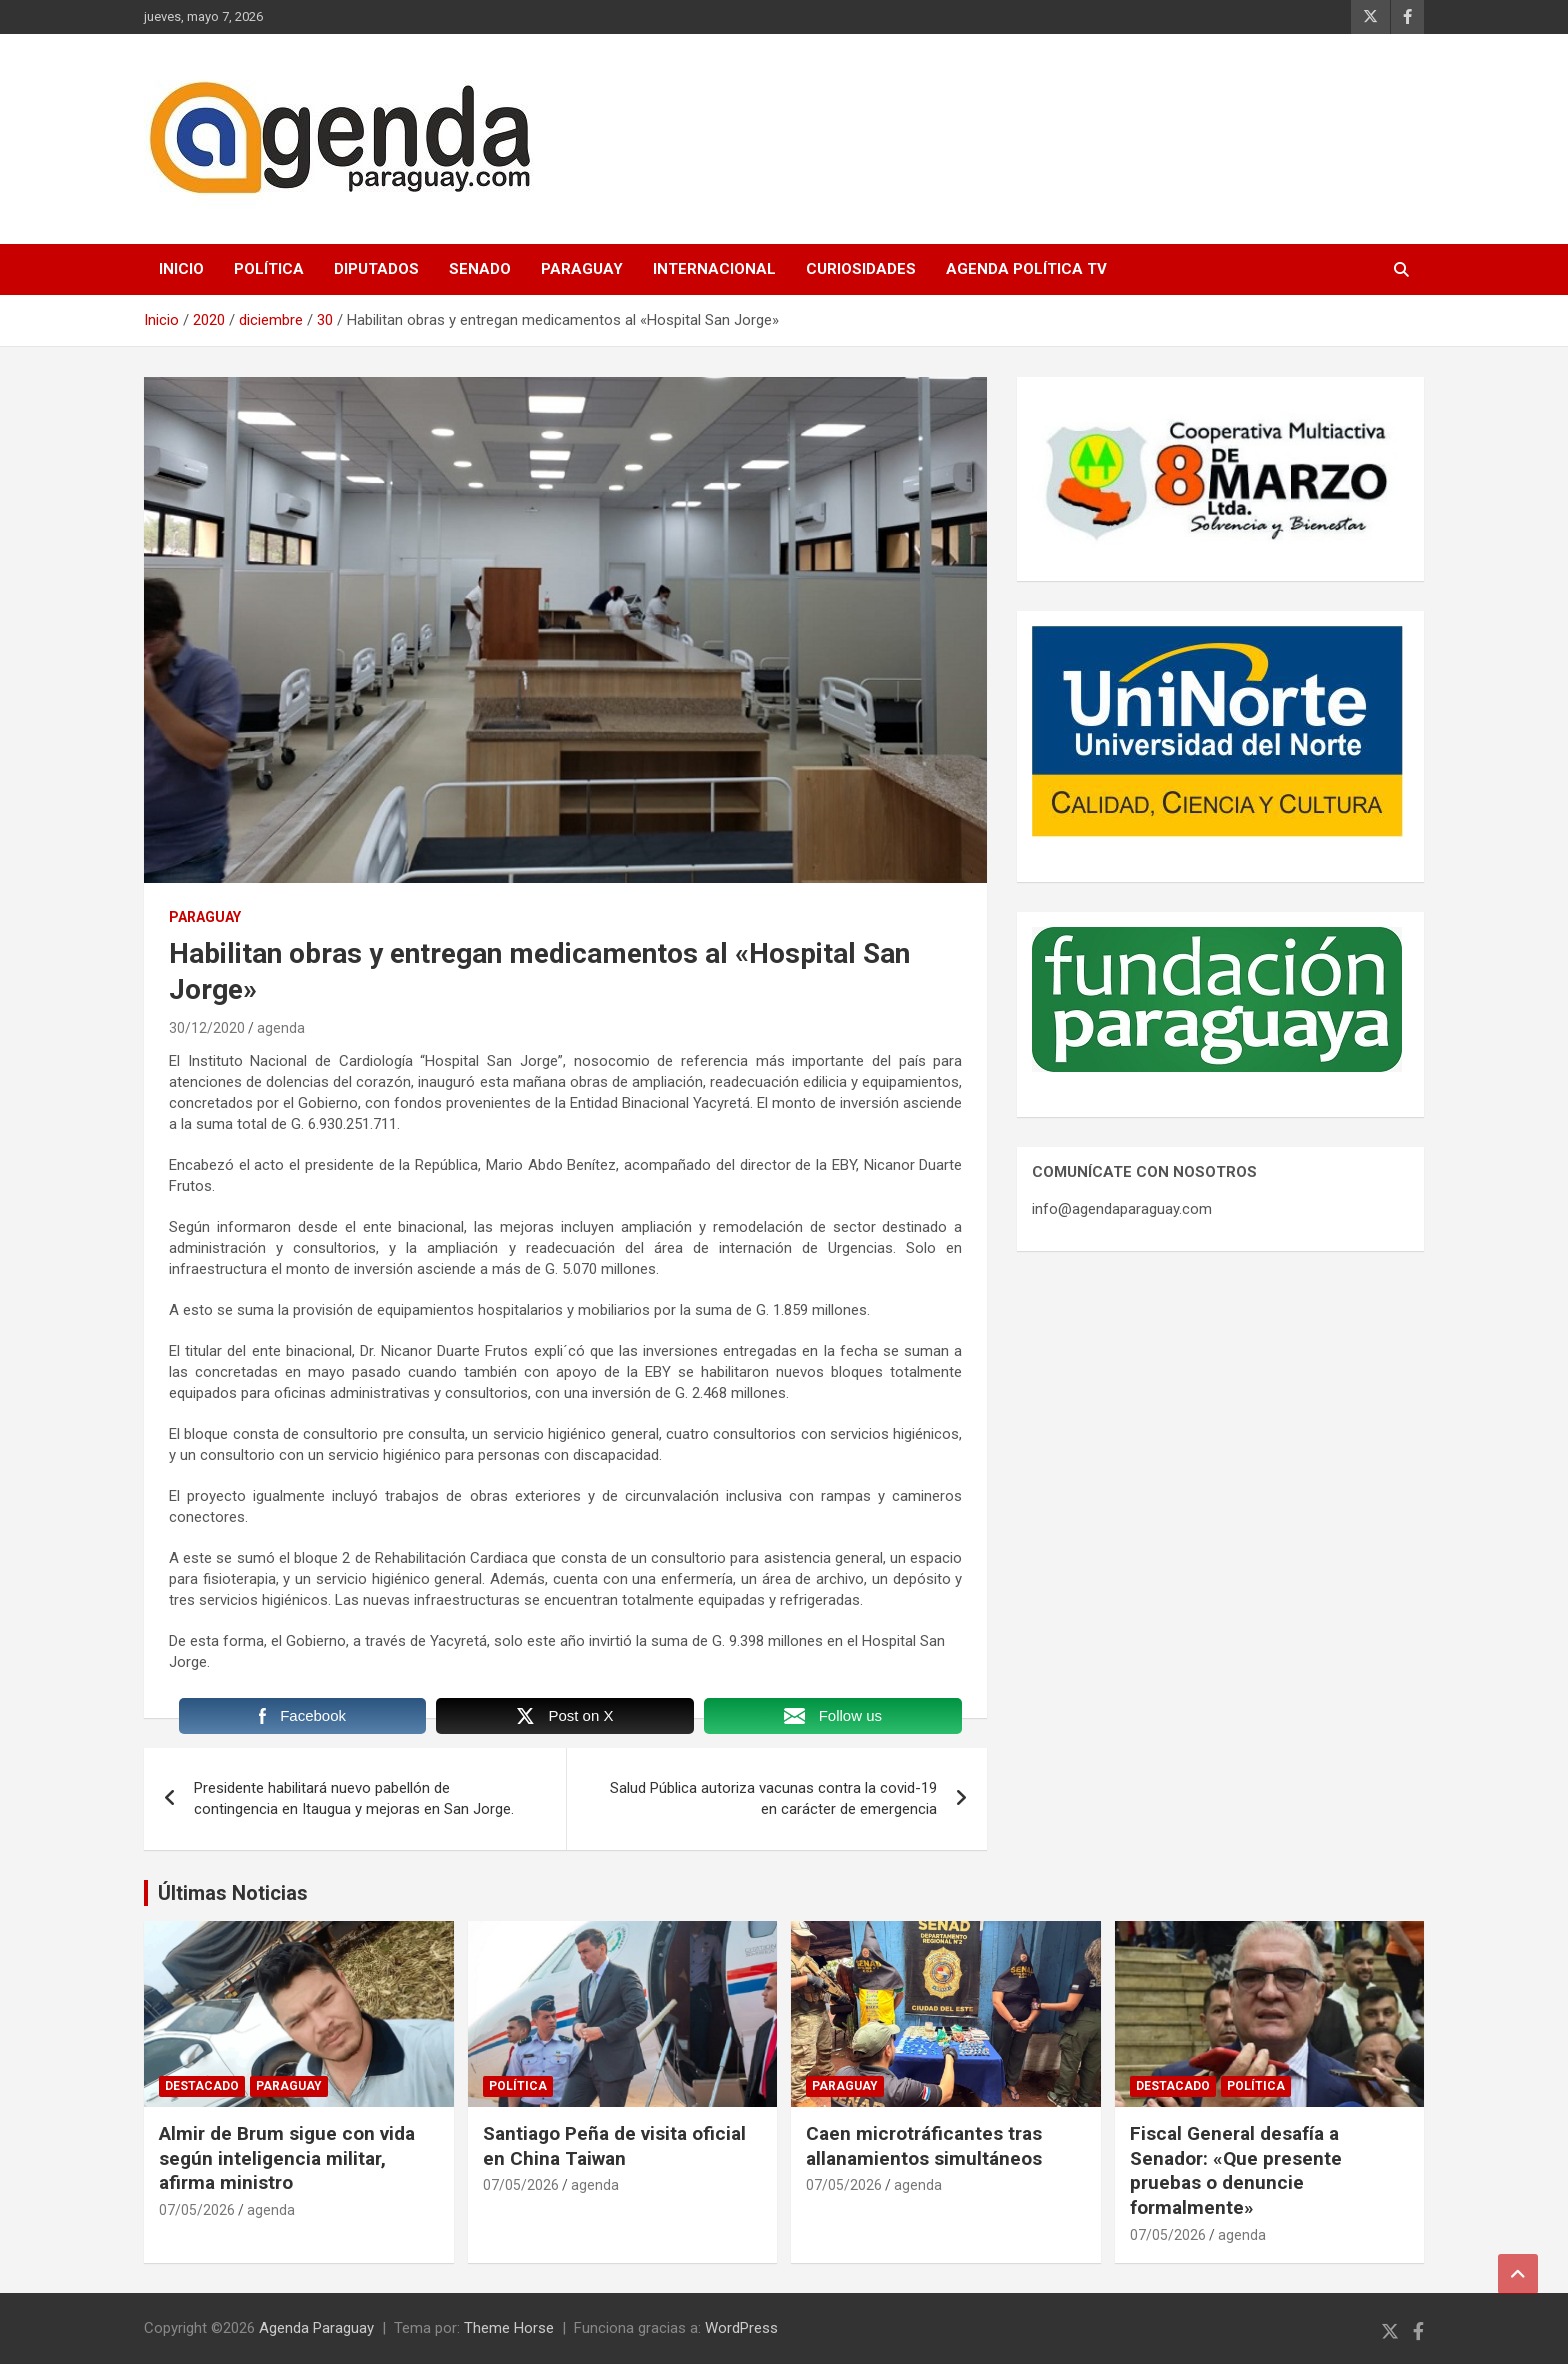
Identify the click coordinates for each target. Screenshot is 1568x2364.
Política (269, 269)
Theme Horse (509, 2328)
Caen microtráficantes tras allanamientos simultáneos (924, 2146)
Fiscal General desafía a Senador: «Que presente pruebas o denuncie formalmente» (1236, 2170)
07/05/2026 (197, 2210)
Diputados (376, 269)
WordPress (741, 2328)
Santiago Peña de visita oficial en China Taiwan (614, 2146)
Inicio (181, 269)
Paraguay (582, 269)
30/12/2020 (207, 1028)
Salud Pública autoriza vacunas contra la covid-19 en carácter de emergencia (773, 1798)
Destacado (202, 2086)
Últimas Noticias (233, 1893)
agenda (281, 1028)
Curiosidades (861, 269)
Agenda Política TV (1026, 269)
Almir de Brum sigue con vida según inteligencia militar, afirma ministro (287, 2158)
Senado (480, 269)
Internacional (714, 269)
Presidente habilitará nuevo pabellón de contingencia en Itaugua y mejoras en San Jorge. (354, 1798)
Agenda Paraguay (316, 2328)
